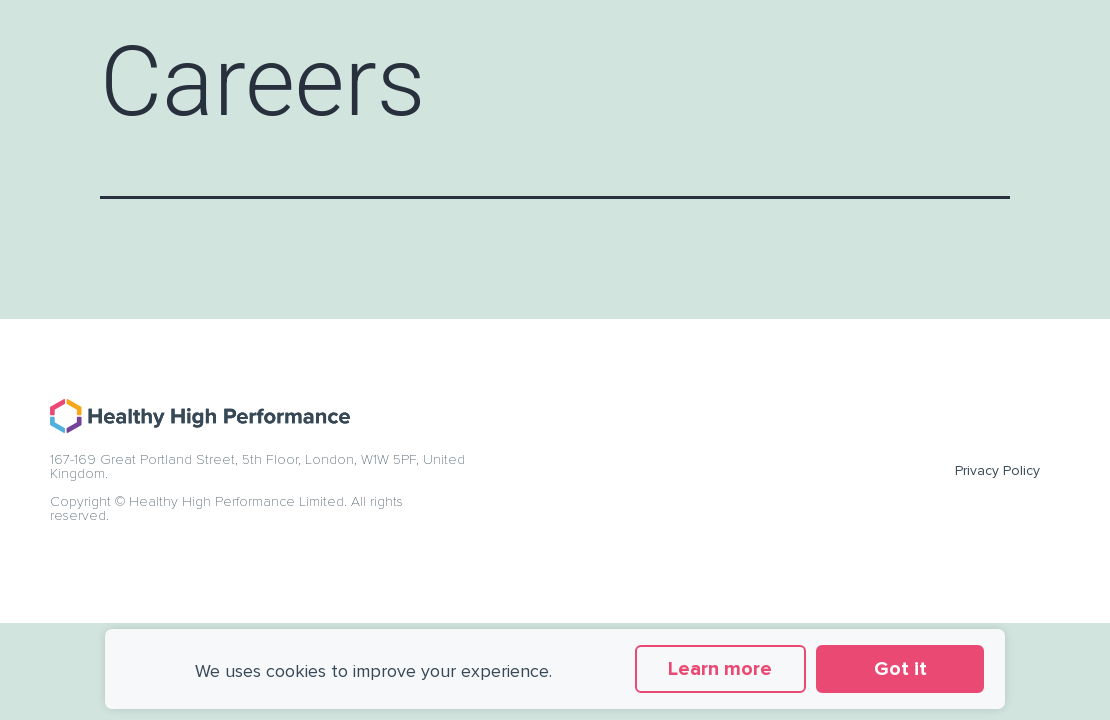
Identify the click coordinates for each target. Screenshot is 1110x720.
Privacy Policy (997, 470)
